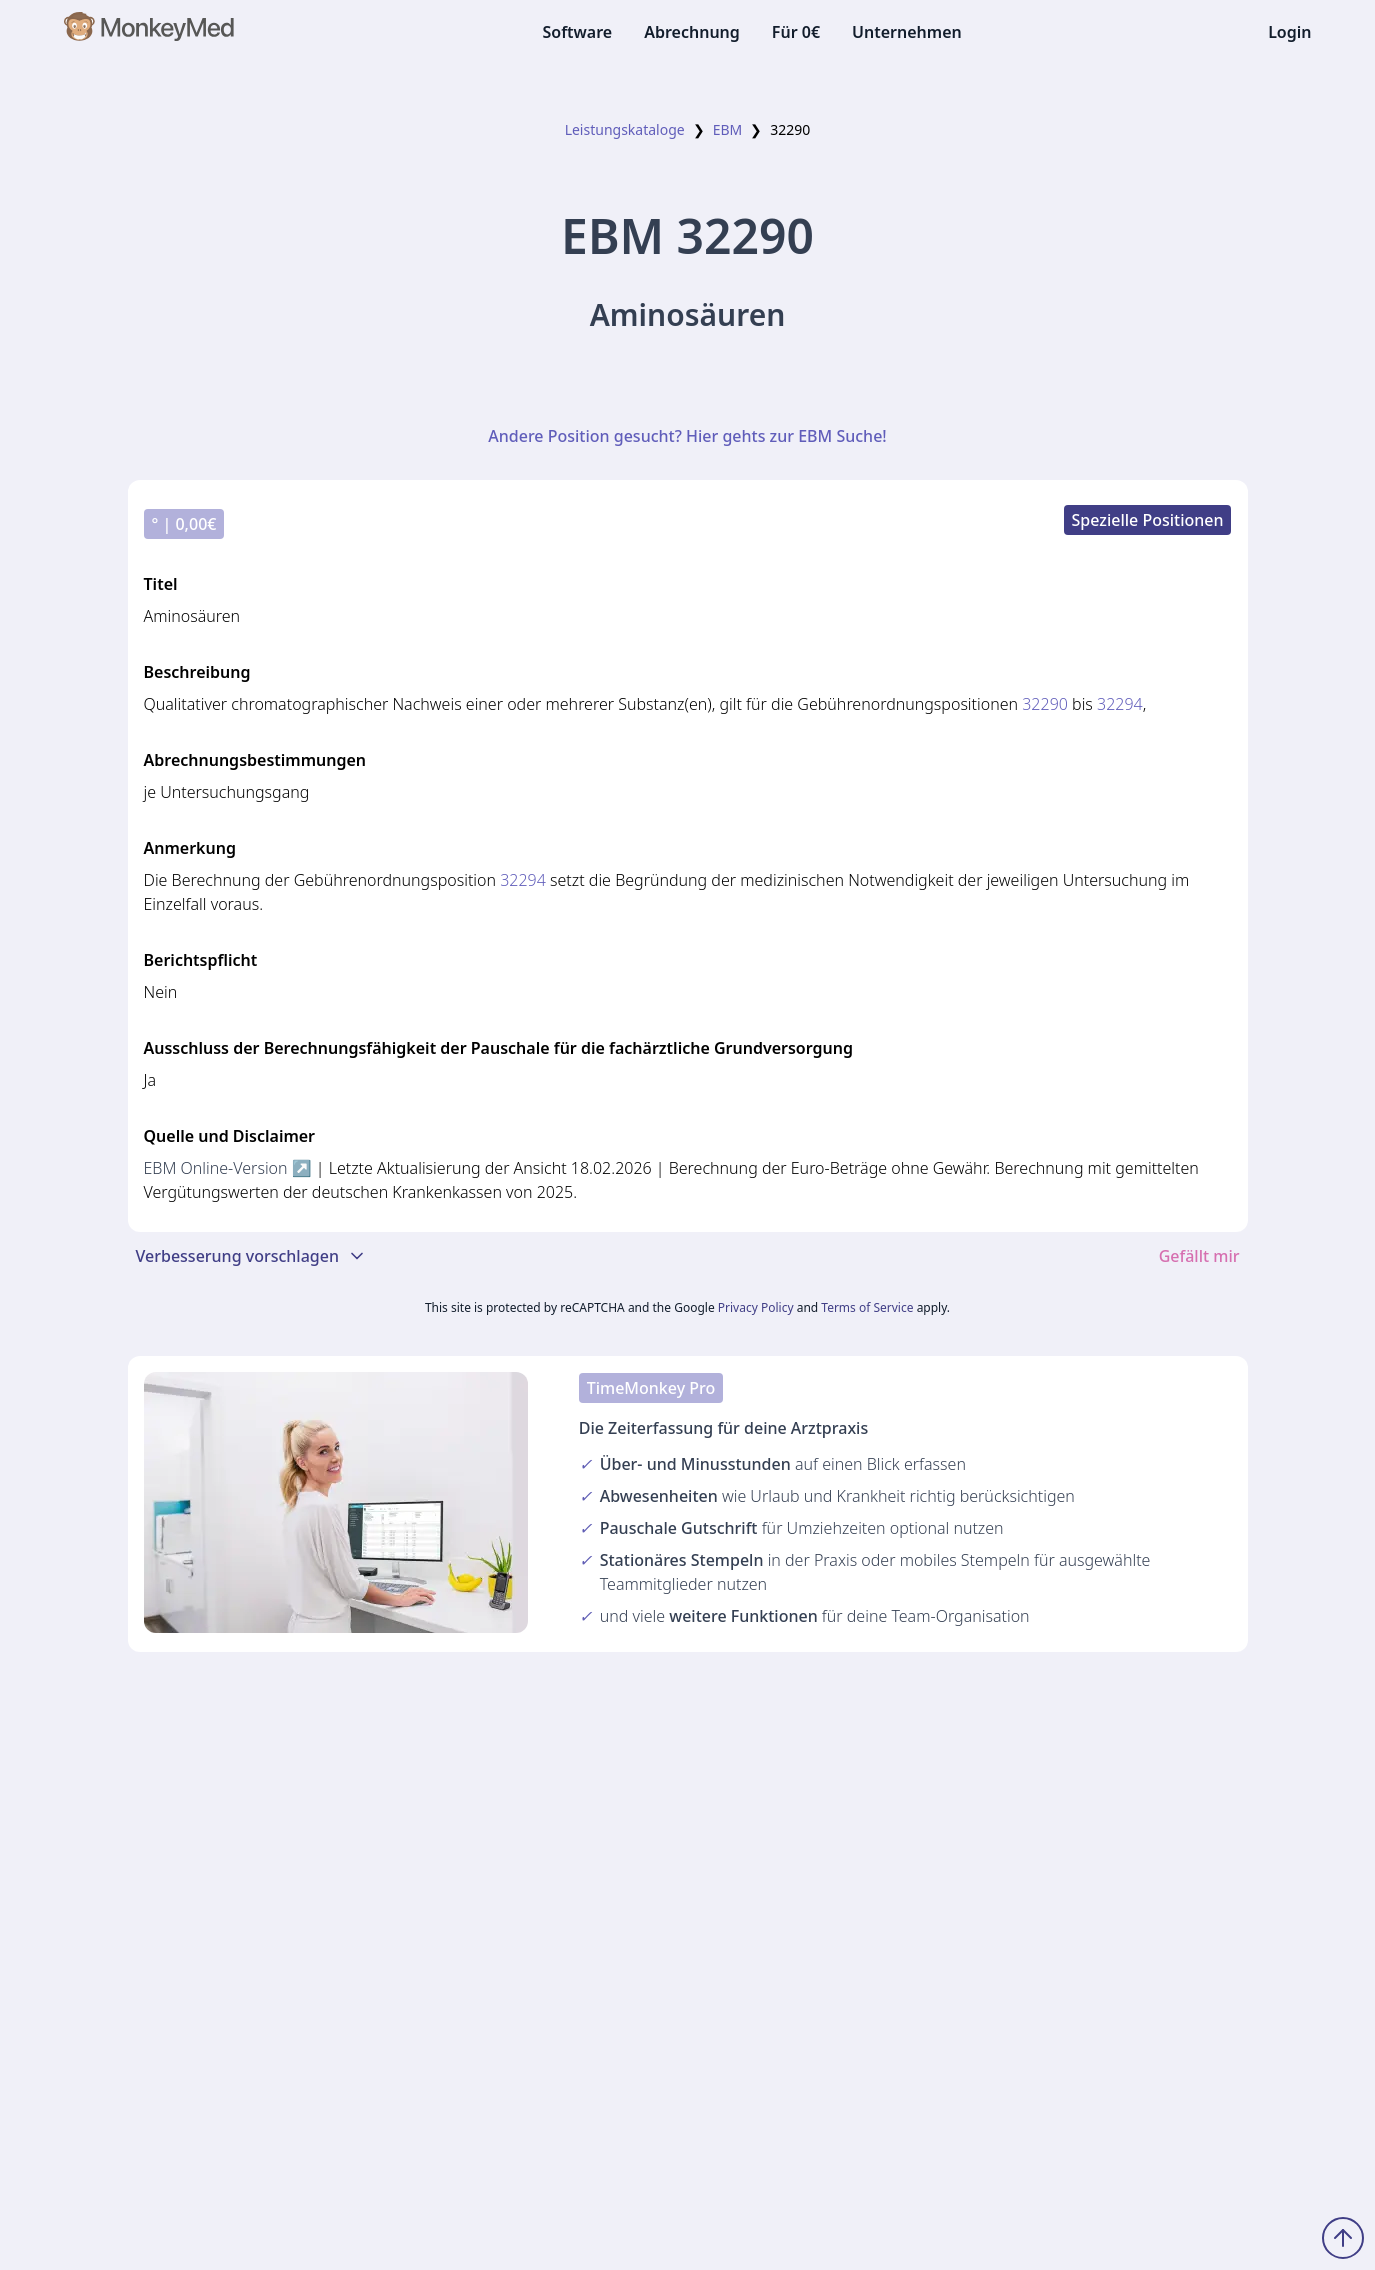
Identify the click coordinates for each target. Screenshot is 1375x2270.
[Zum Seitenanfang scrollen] (1343, 2238)
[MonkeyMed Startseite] (150, 32)
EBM (728, 129)
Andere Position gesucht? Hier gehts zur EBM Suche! (687, 436)
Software (577, 32)
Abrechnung (692, 32)
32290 (1045, 704)
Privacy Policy (756, 1307)
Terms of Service (867, 1307)
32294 (1120, 704)
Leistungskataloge (625, 129)
